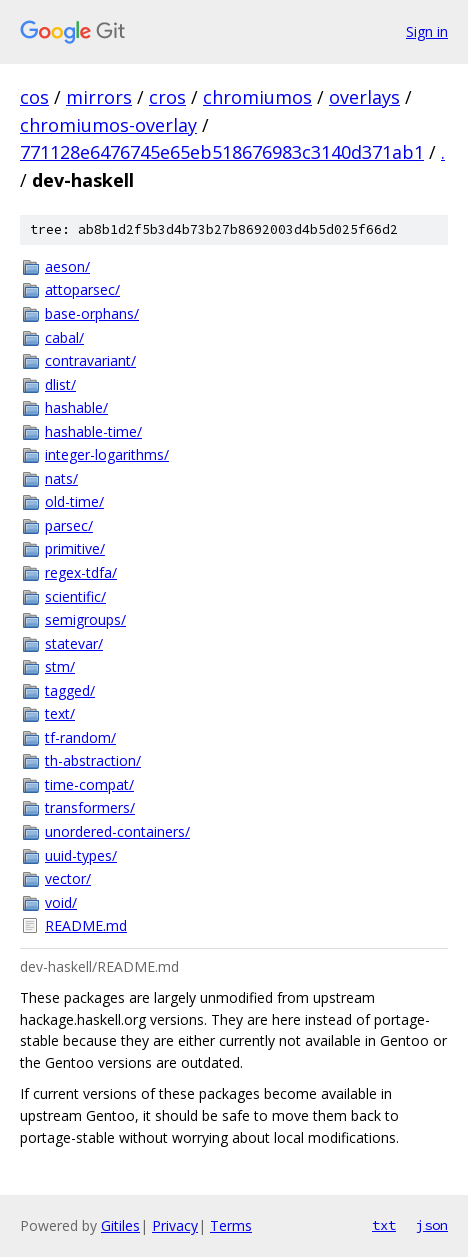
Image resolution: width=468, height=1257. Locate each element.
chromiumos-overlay (108, 125)
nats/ (61, 478)
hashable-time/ (93, 431)
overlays (364, 97)
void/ (61, 902)
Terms (231, 1225)
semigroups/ (85, 619)
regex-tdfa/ (81, 572)
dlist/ (60, 384)
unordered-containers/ (117, 831)
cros (167, 97)
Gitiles (120, 1225)
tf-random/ (80, 737)
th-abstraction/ (93, 760)
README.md (86, 925)
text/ (60, 713)
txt (384, 1225)
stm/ (60, 666)
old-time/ (74, 501)
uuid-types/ (81, 855)
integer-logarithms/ (107, 454)
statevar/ (74, 643)
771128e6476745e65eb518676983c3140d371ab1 (222, 152)
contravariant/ (90, 360)
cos (34, 97)
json (432, 1225)
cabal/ (64, 337)
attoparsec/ (82, 289)
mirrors (99, 97)
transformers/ (90, 807)
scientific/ (75, 596)
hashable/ (76, 407)
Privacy (175, 1225)
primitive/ (75, 548)
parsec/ (69, 525)
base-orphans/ (92, 313)
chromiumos (257, 97)
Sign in (427, 31)
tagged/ (70, 690)
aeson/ (67, 266)
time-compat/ (89, 784)
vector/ (68, 878)
